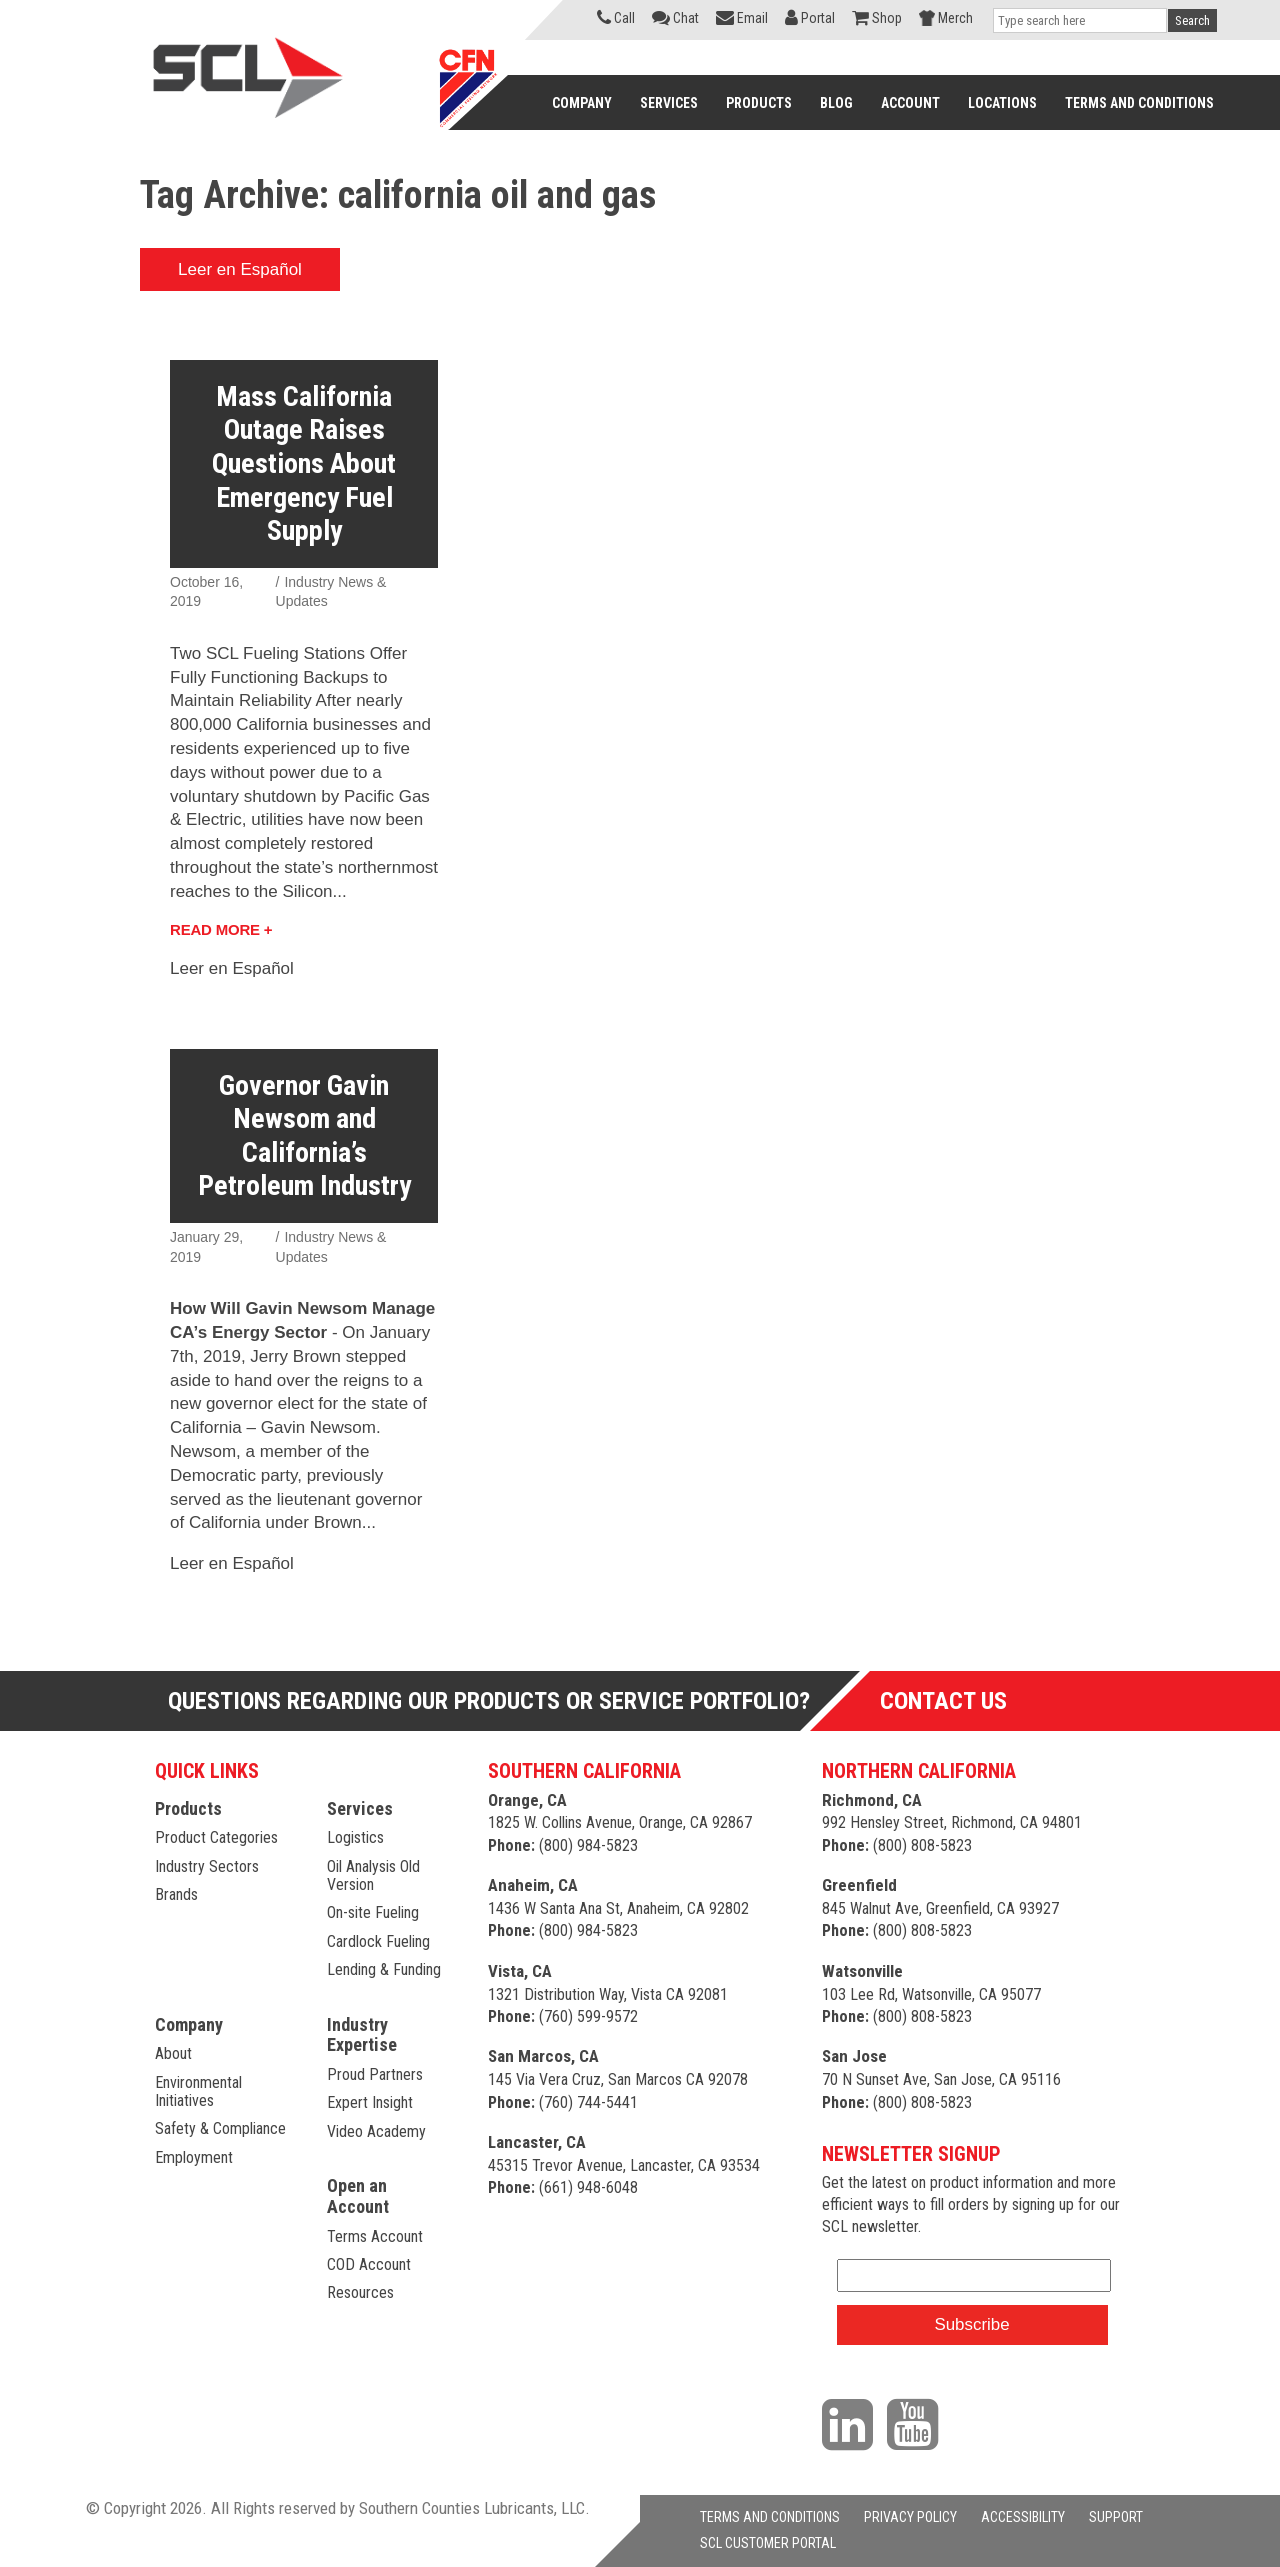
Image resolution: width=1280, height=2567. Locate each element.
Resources (360, 2292)
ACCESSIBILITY (1023, 2517)
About (173, 2053)
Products (188, 1808)
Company (189, 2024)
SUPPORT (1116, 2517)
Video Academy (376, 2131)
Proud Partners (375, 2074)
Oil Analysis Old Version (373, 1875)
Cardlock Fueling (378, 1941)
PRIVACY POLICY (910, 2517)
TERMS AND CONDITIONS (770, 2517)
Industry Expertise (362, 2035)
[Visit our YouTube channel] (917, 2424)
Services (360, 1808)
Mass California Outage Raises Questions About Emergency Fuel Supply (304, 463)
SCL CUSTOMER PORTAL (768, 2543)
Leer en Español (240, 269)
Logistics (355, 1837)
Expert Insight (370, 2102)
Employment (194, 2157)
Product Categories (216, 1837)
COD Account (369, 2264)
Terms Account (375, 2236)
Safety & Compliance (220, 2128)
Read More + (221, 929)
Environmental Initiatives (198, 2091)
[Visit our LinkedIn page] (852, 2424)
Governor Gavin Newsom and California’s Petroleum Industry (304, 1136)
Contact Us (943, 1701)
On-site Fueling (373, 1912)
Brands (176, 1894)
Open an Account (358, 2196)
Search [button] (1192, 20)
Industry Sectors (207, 1866)
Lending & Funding (384, 1969)
